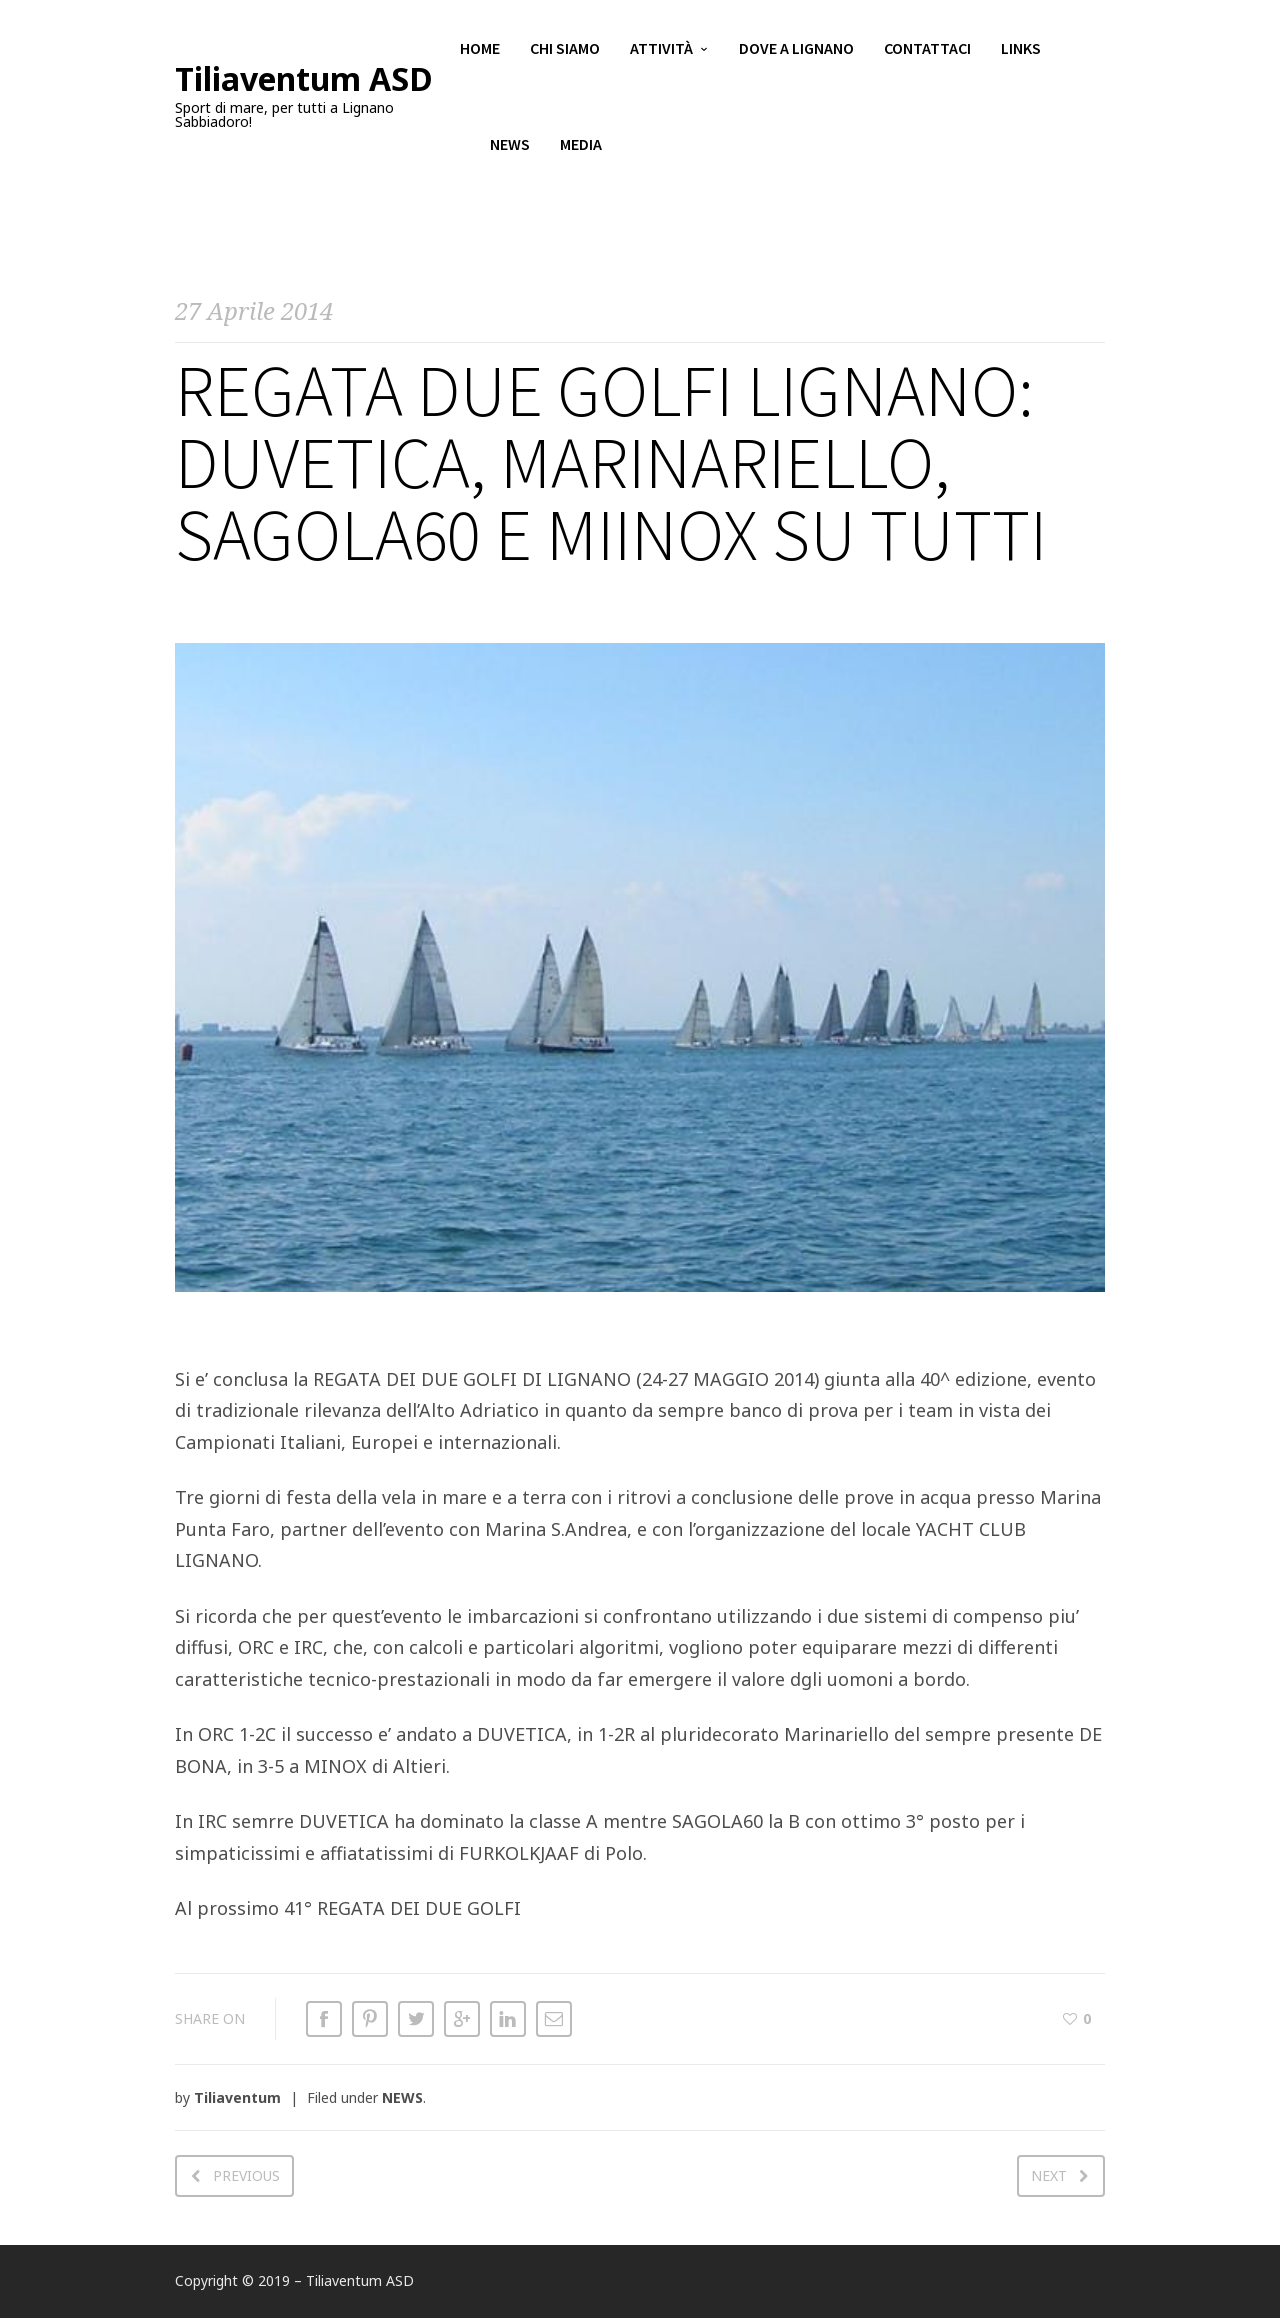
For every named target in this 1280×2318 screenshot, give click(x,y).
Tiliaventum (237, 2097)
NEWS (402, 2097)
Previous (246, 2175)
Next (1049, 2175)
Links (1021, 50)
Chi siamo (565, 50)
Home (480, 50)
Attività (661, 50)
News (510, 150)
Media (581, 150)
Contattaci (927, 50)
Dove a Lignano (796, 50)
